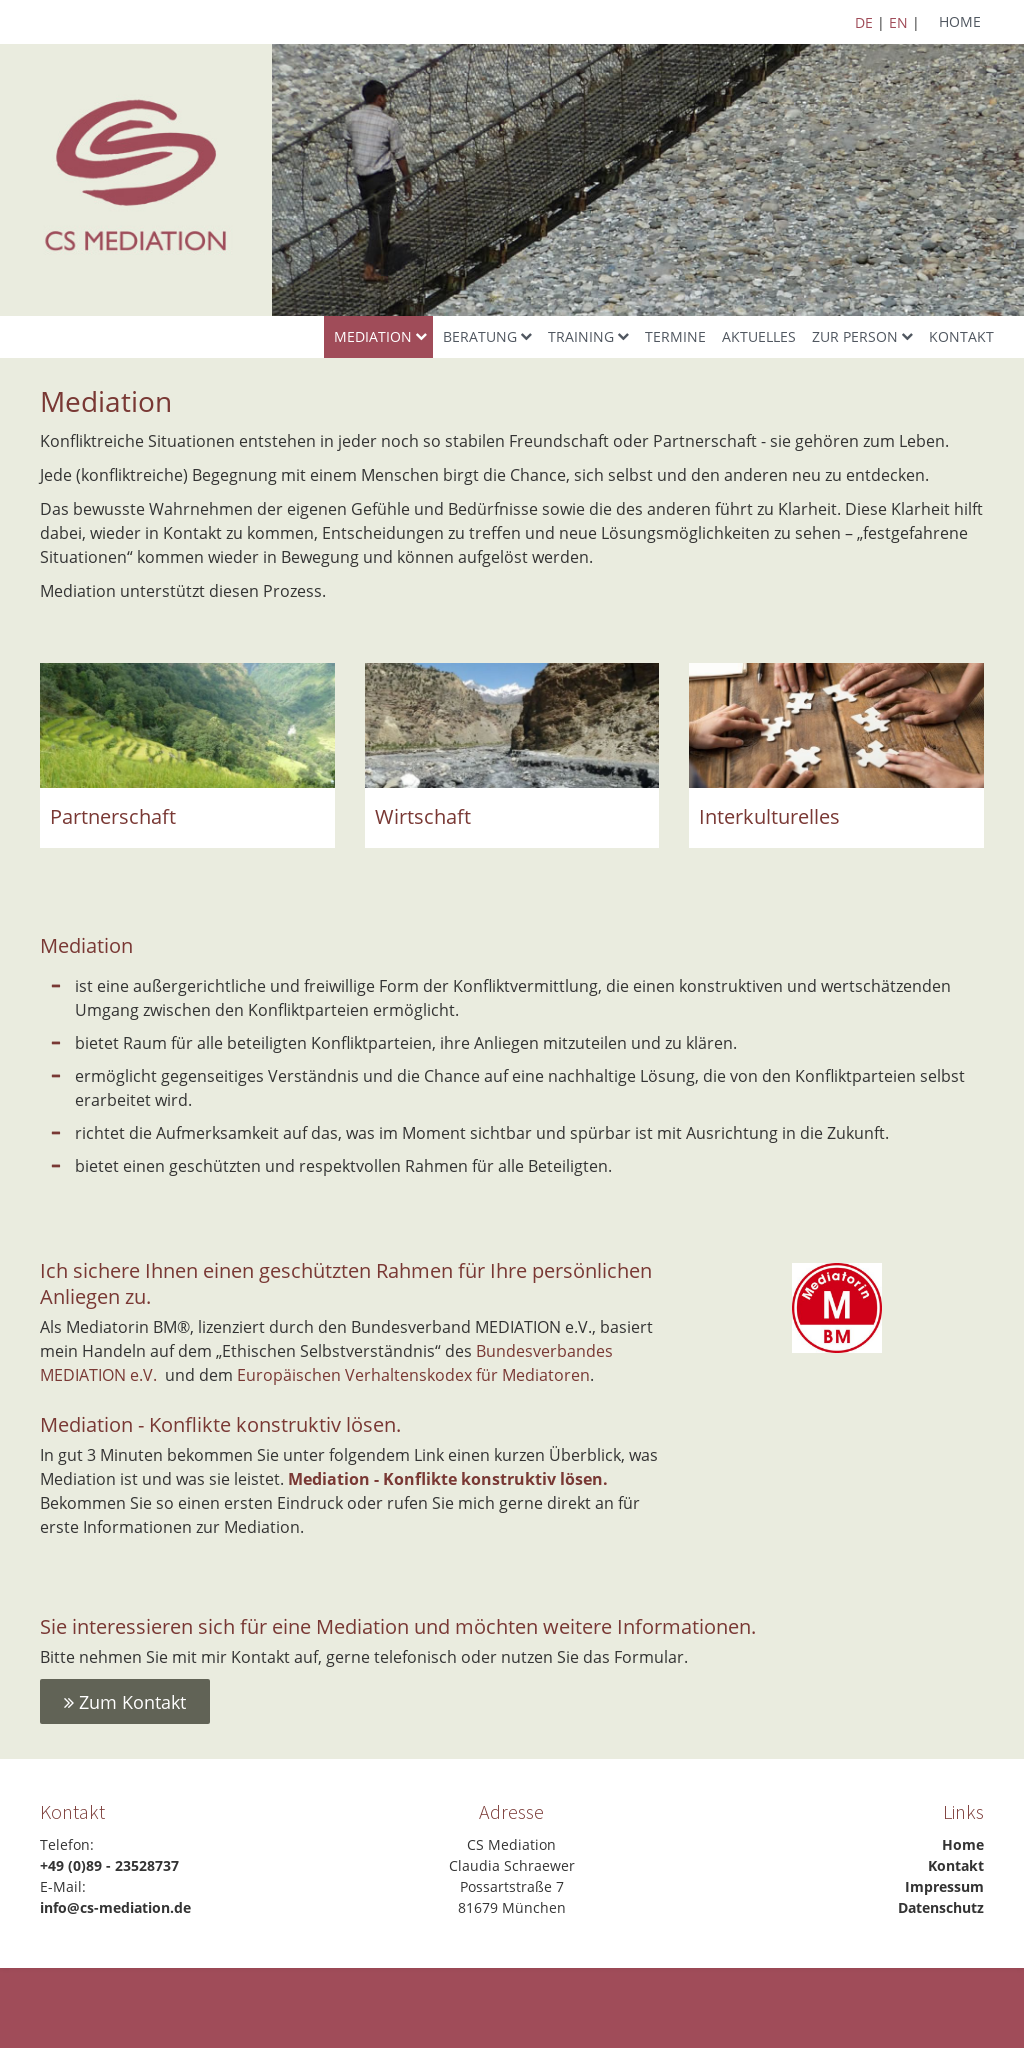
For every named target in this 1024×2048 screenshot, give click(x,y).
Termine (675, 336)
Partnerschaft (113, 816)
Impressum (944, 1886)
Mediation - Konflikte (372, 1479)
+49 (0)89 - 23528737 (109, 1865)
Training (581, 336)
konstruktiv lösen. (534, 1479)
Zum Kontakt (125, 1702)
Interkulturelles (769, 816)
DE (864, 22)
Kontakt (961, 336)
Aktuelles (759, 336)
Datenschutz (941, 1907)
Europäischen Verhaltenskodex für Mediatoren (413, 1375)
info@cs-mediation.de (115, 1907)
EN (898, 22)
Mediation (373, 336)
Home (960, 21)
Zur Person (855, 336)
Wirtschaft (423, 816)
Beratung (480, 336)
